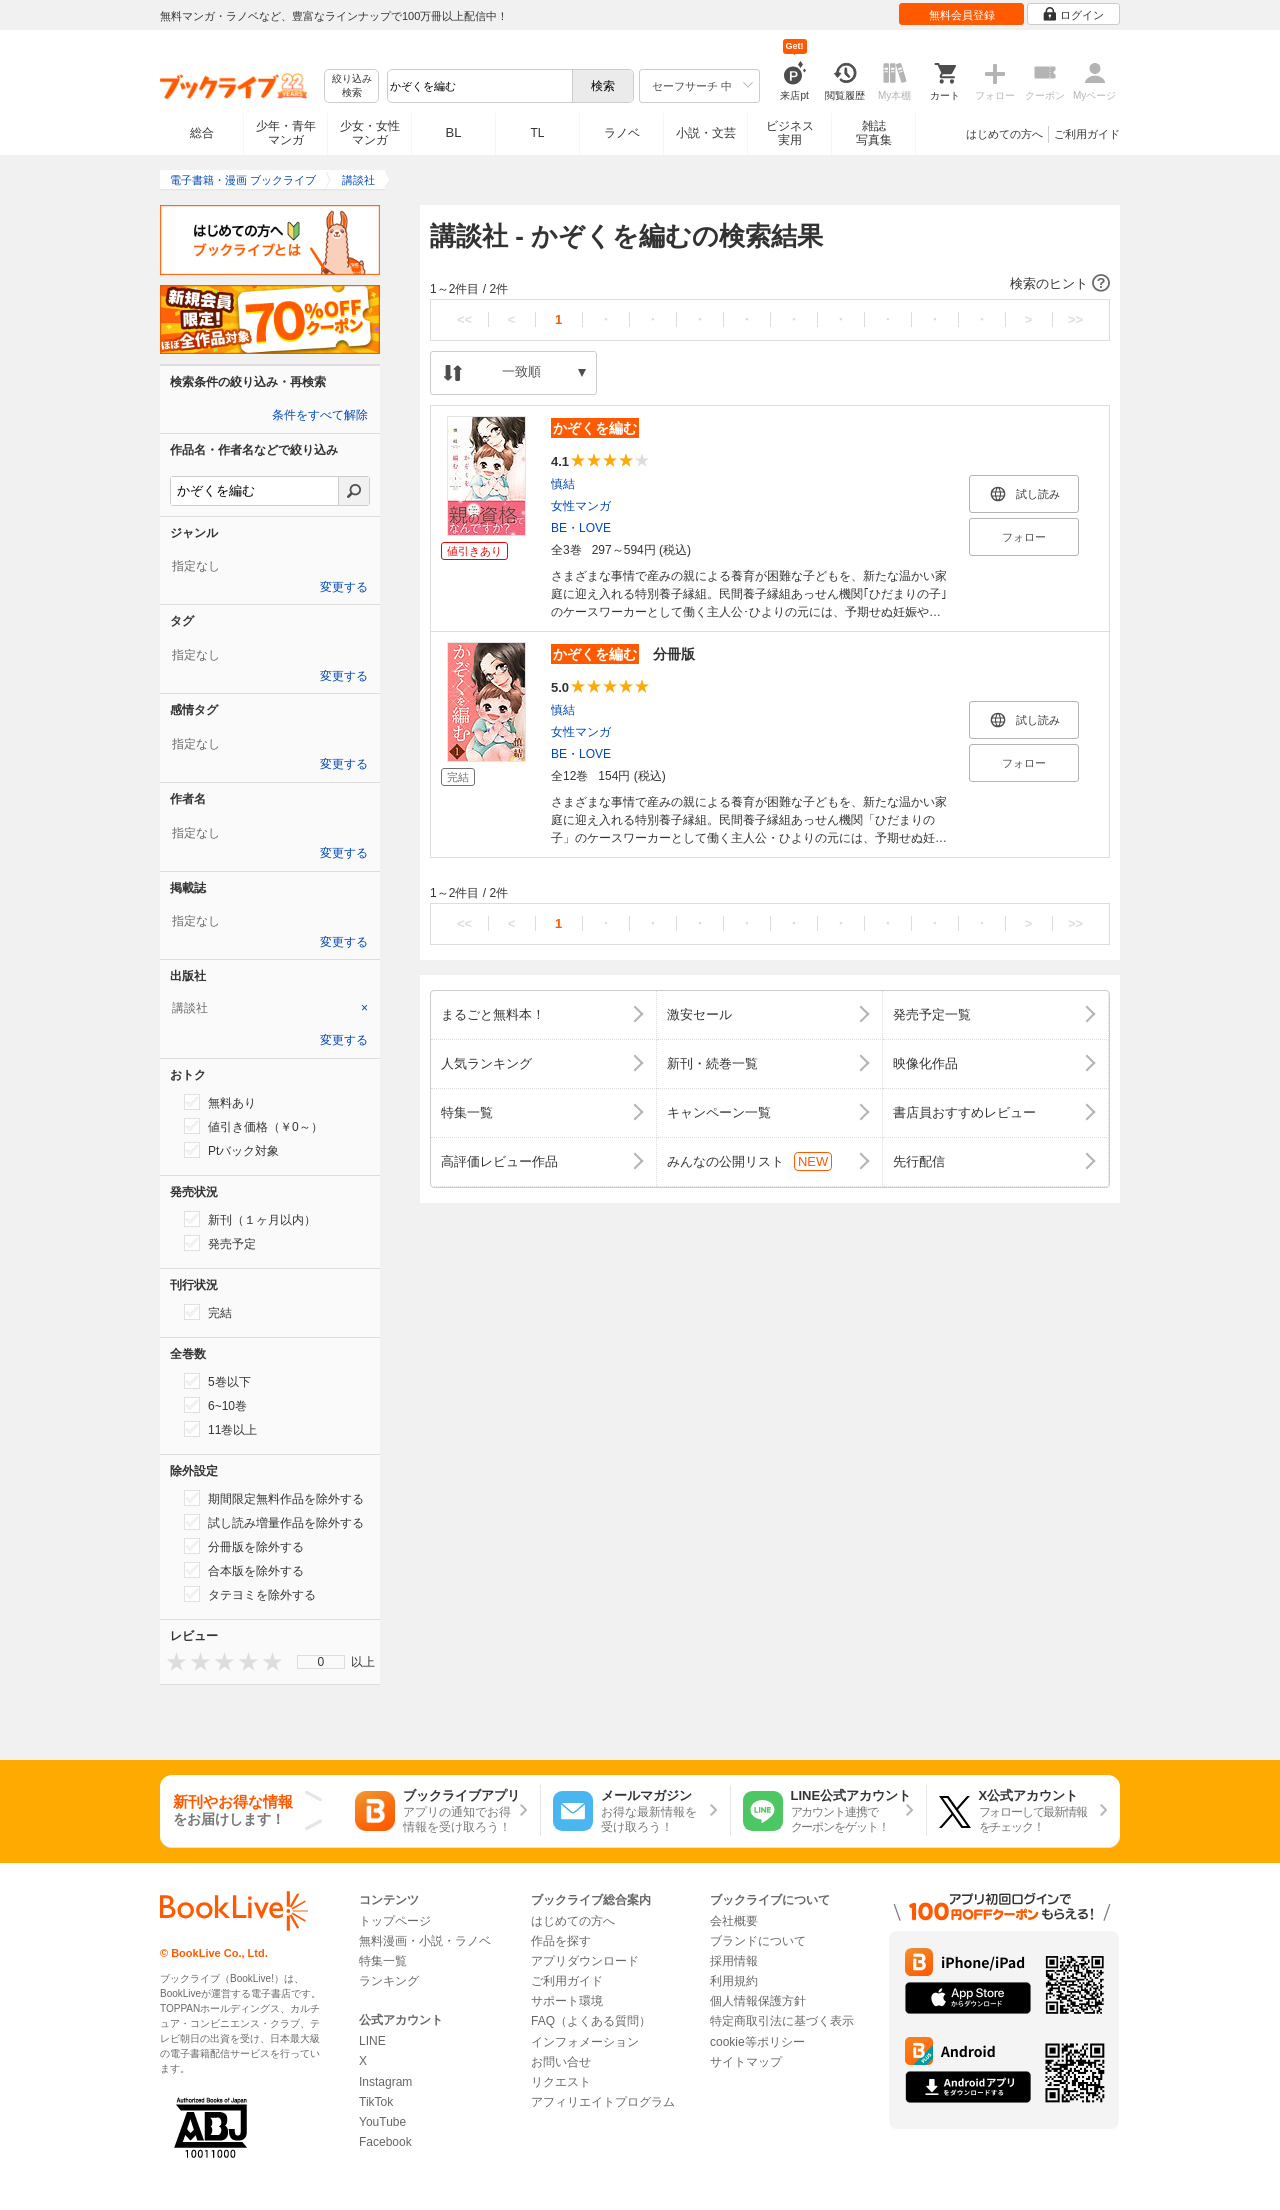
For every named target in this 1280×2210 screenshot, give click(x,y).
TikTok (376, 2102)
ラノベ (622, 133)
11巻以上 (220, 1429)
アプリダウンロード (585, 1961)
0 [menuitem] (321, 1662)
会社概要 (734, 1921)
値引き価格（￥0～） (253, 1126)
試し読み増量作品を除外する (274, 1522)
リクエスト (561, 2082)
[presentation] (172, 1661)
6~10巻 (215, 1405)
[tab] (270, 1008)
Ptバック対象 (231, 1150)
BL (454, 132)
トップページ (395, 1921)
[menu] (321, 1662)
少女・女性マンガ (370, 133)
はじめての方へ (1004, 134)
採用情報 (734, 1961)
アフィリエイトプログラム (603, 2102)
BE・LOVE (581, 528)
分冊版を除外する (244, 1546)
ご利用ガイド (1087, 134)
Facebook (385, 2142)
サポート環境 (567, 2001)
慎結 (563, 484)
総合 (202, 133)
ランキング (389, 1981)
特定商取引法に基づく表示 (782, 2021)
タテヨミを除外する (250, 1594)
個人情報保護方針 (758, 2001)
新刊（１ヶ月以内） (250, 1219)
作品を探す (561, 1941)
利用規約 (734, 1981)
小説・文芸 (706, 133)
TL (537, 133)
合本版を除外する (244, 1570)
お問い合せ (561, 2062)
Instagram (385, 2082)
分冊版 (623, 654)
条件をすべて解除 (320, 415)
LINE (372, 2041)
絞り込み (352, 86)
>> (1075, 319)
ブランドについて (758, 1941)
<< (464, 319)
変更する (344, 587)
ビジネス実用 (790, 133)
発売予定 (220, 1243)
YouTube (382, 2122)
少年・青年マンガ (286, 133)
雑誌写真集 (874, 133)
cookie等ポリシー (757, 2042)
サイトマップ (746, 2062)
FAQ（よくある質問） (591, 2021)
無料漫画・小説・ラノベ (425, 1941)
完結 (208, 1312)
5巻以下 (217, 1381)
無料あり (220, 1102)
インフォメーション (585, 2042)
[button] (770, 284)
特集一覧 (383, 1961)
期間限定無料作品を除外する (274, 1498)
